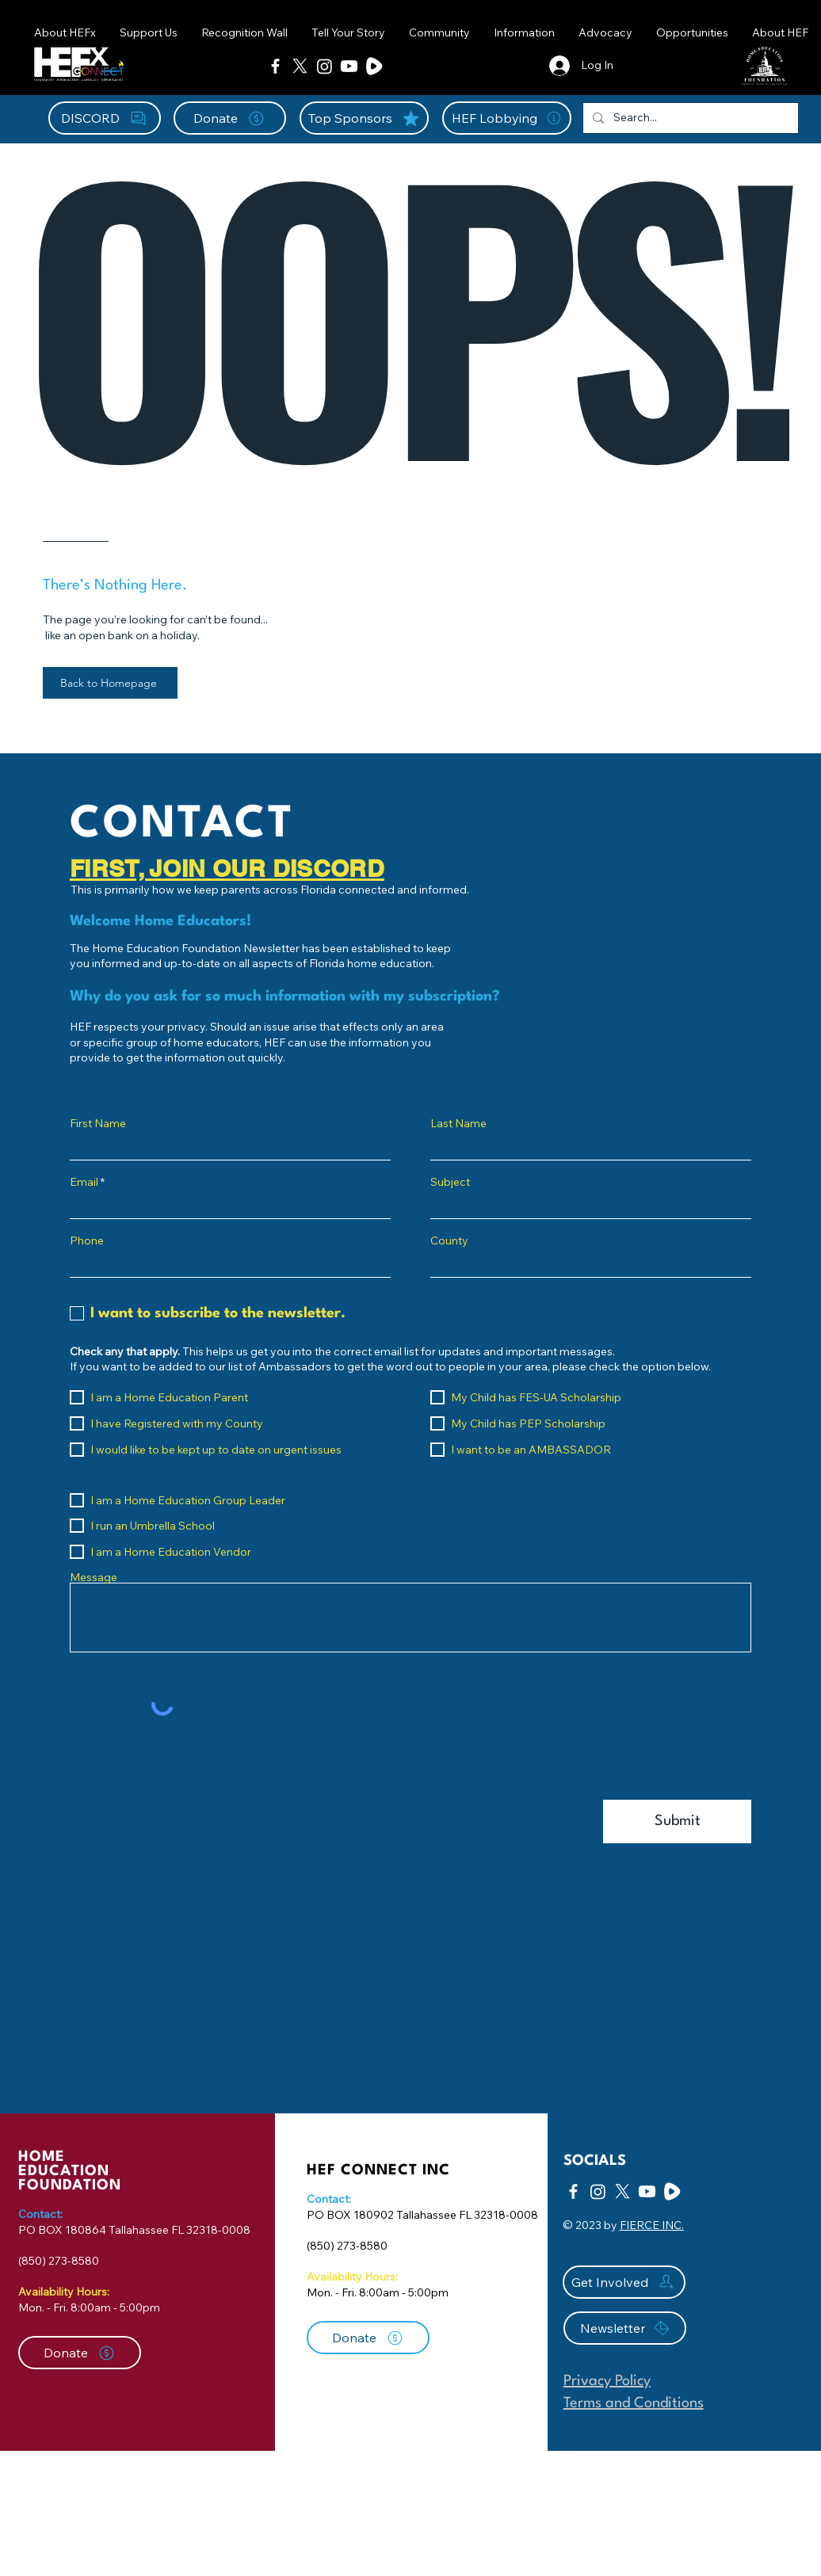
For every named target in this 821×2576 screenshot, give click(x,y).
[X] (300, 66)
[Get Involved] (624, 2282)
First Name (98, 1123)
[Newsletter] (624, 2328)
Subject (450, 1181)
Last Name (458, 1123)
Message (93, 1577)
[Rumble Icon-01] (374, 66)
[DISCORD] (104, 118)
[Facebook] (275, 66)
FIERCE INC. (652, 2225)
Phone (87, 1240)
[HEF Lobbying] (506, 118)
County (449, 1240)
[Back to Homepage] (110, 683)
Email (84, 1181)
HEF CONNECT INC (378, 2170)
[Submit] (677, 1821)
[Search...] (689, 118)
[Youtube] (349, 66)
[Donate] (230, 118)
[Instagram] (324, 66)
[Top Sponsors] (364, 118)
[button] (439, 32)
